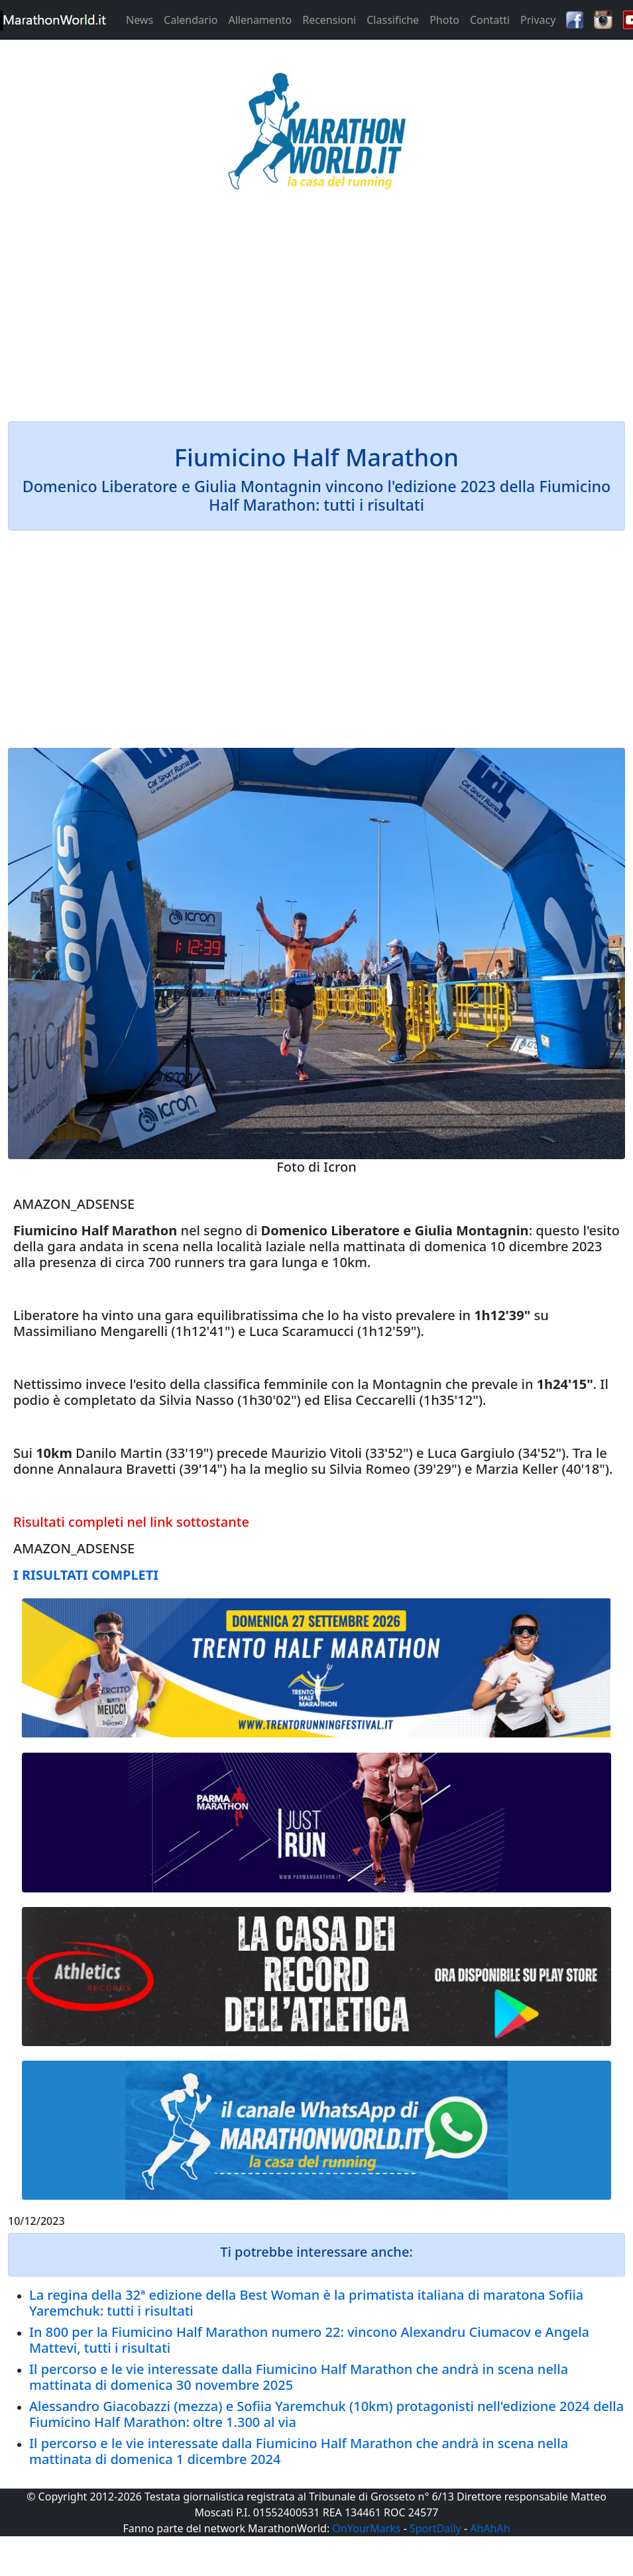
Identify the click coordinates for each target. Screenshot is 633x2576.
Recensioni (329, 20)
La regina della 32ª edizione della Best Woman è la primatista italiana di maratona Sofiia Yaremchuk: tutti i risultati (306, 2303)
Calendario (190, 20)
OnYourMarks (366, 2528)
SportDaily (435, 2528)
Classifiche (393, 20)
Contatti (490, 20)
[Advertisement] (316, 314)
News (139, 20)
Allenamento (260, 20)
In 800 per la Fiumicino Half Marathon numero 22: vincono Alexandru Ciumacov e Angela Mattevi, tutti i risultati (309, 2340)
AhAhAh (490, 2528)
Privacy (537, 20)
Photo (444, 20)
